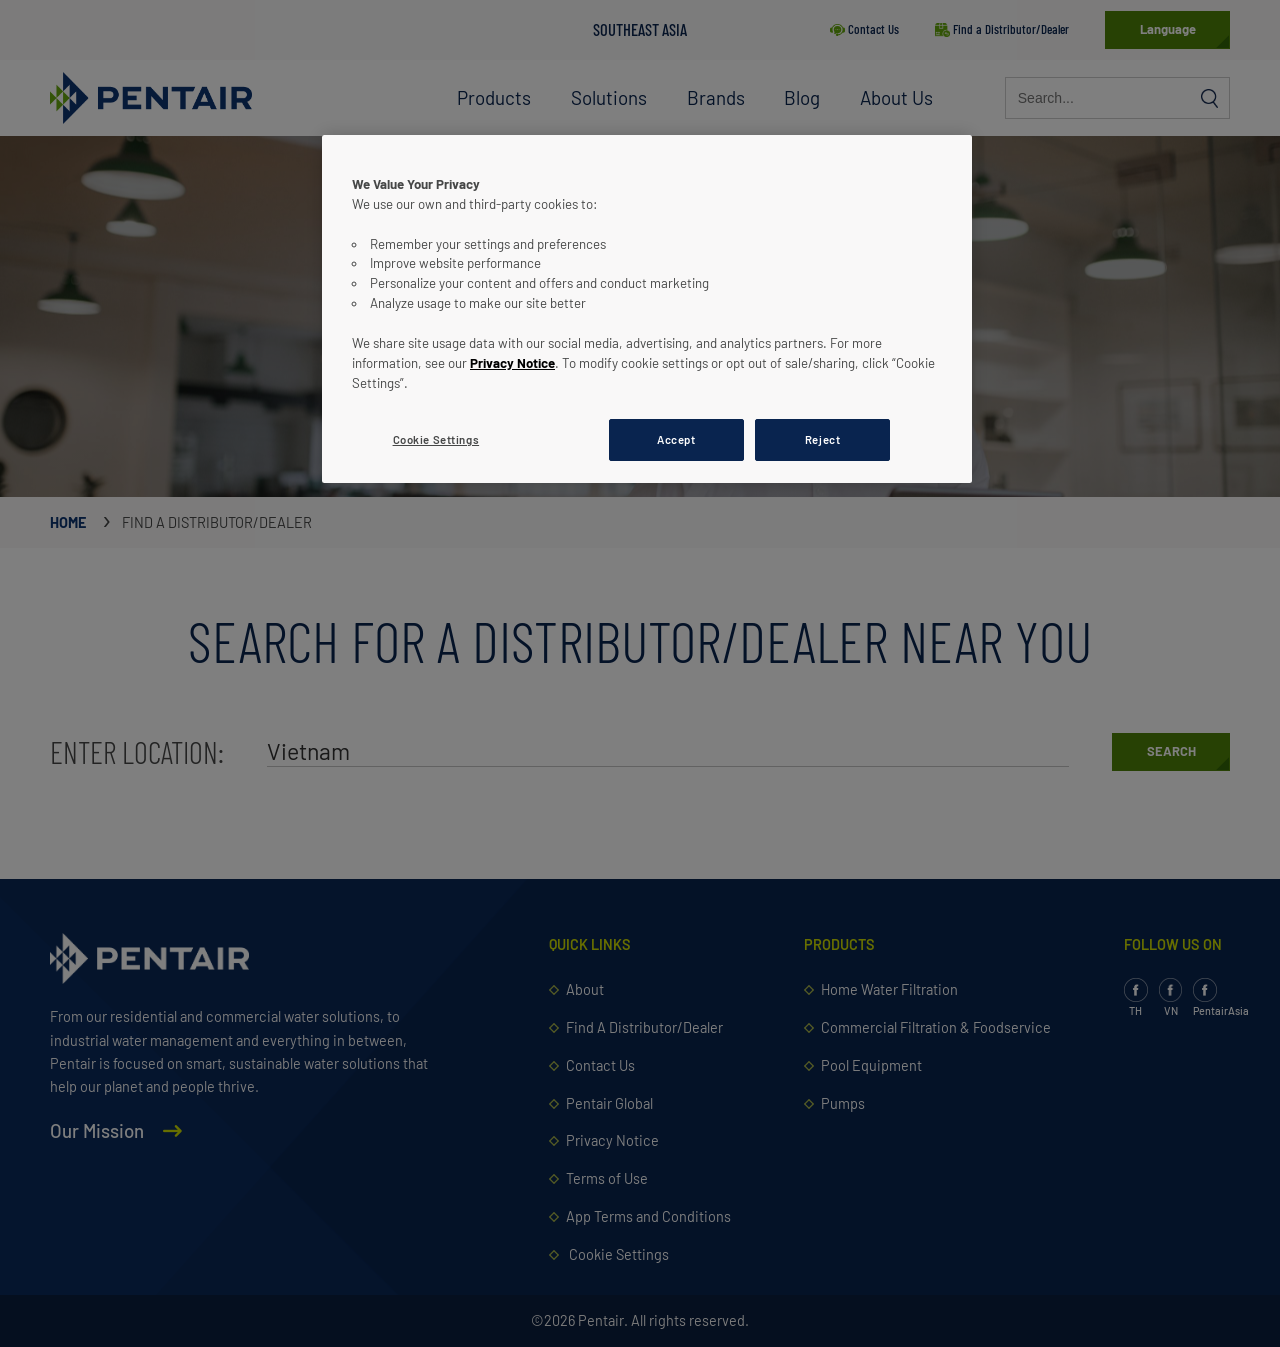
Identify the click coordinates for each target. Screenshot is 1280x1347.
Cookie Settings (436, 439)
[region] (647, 309)
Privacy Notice (512, 363)
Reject (822, 439)
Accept (676, 439)
